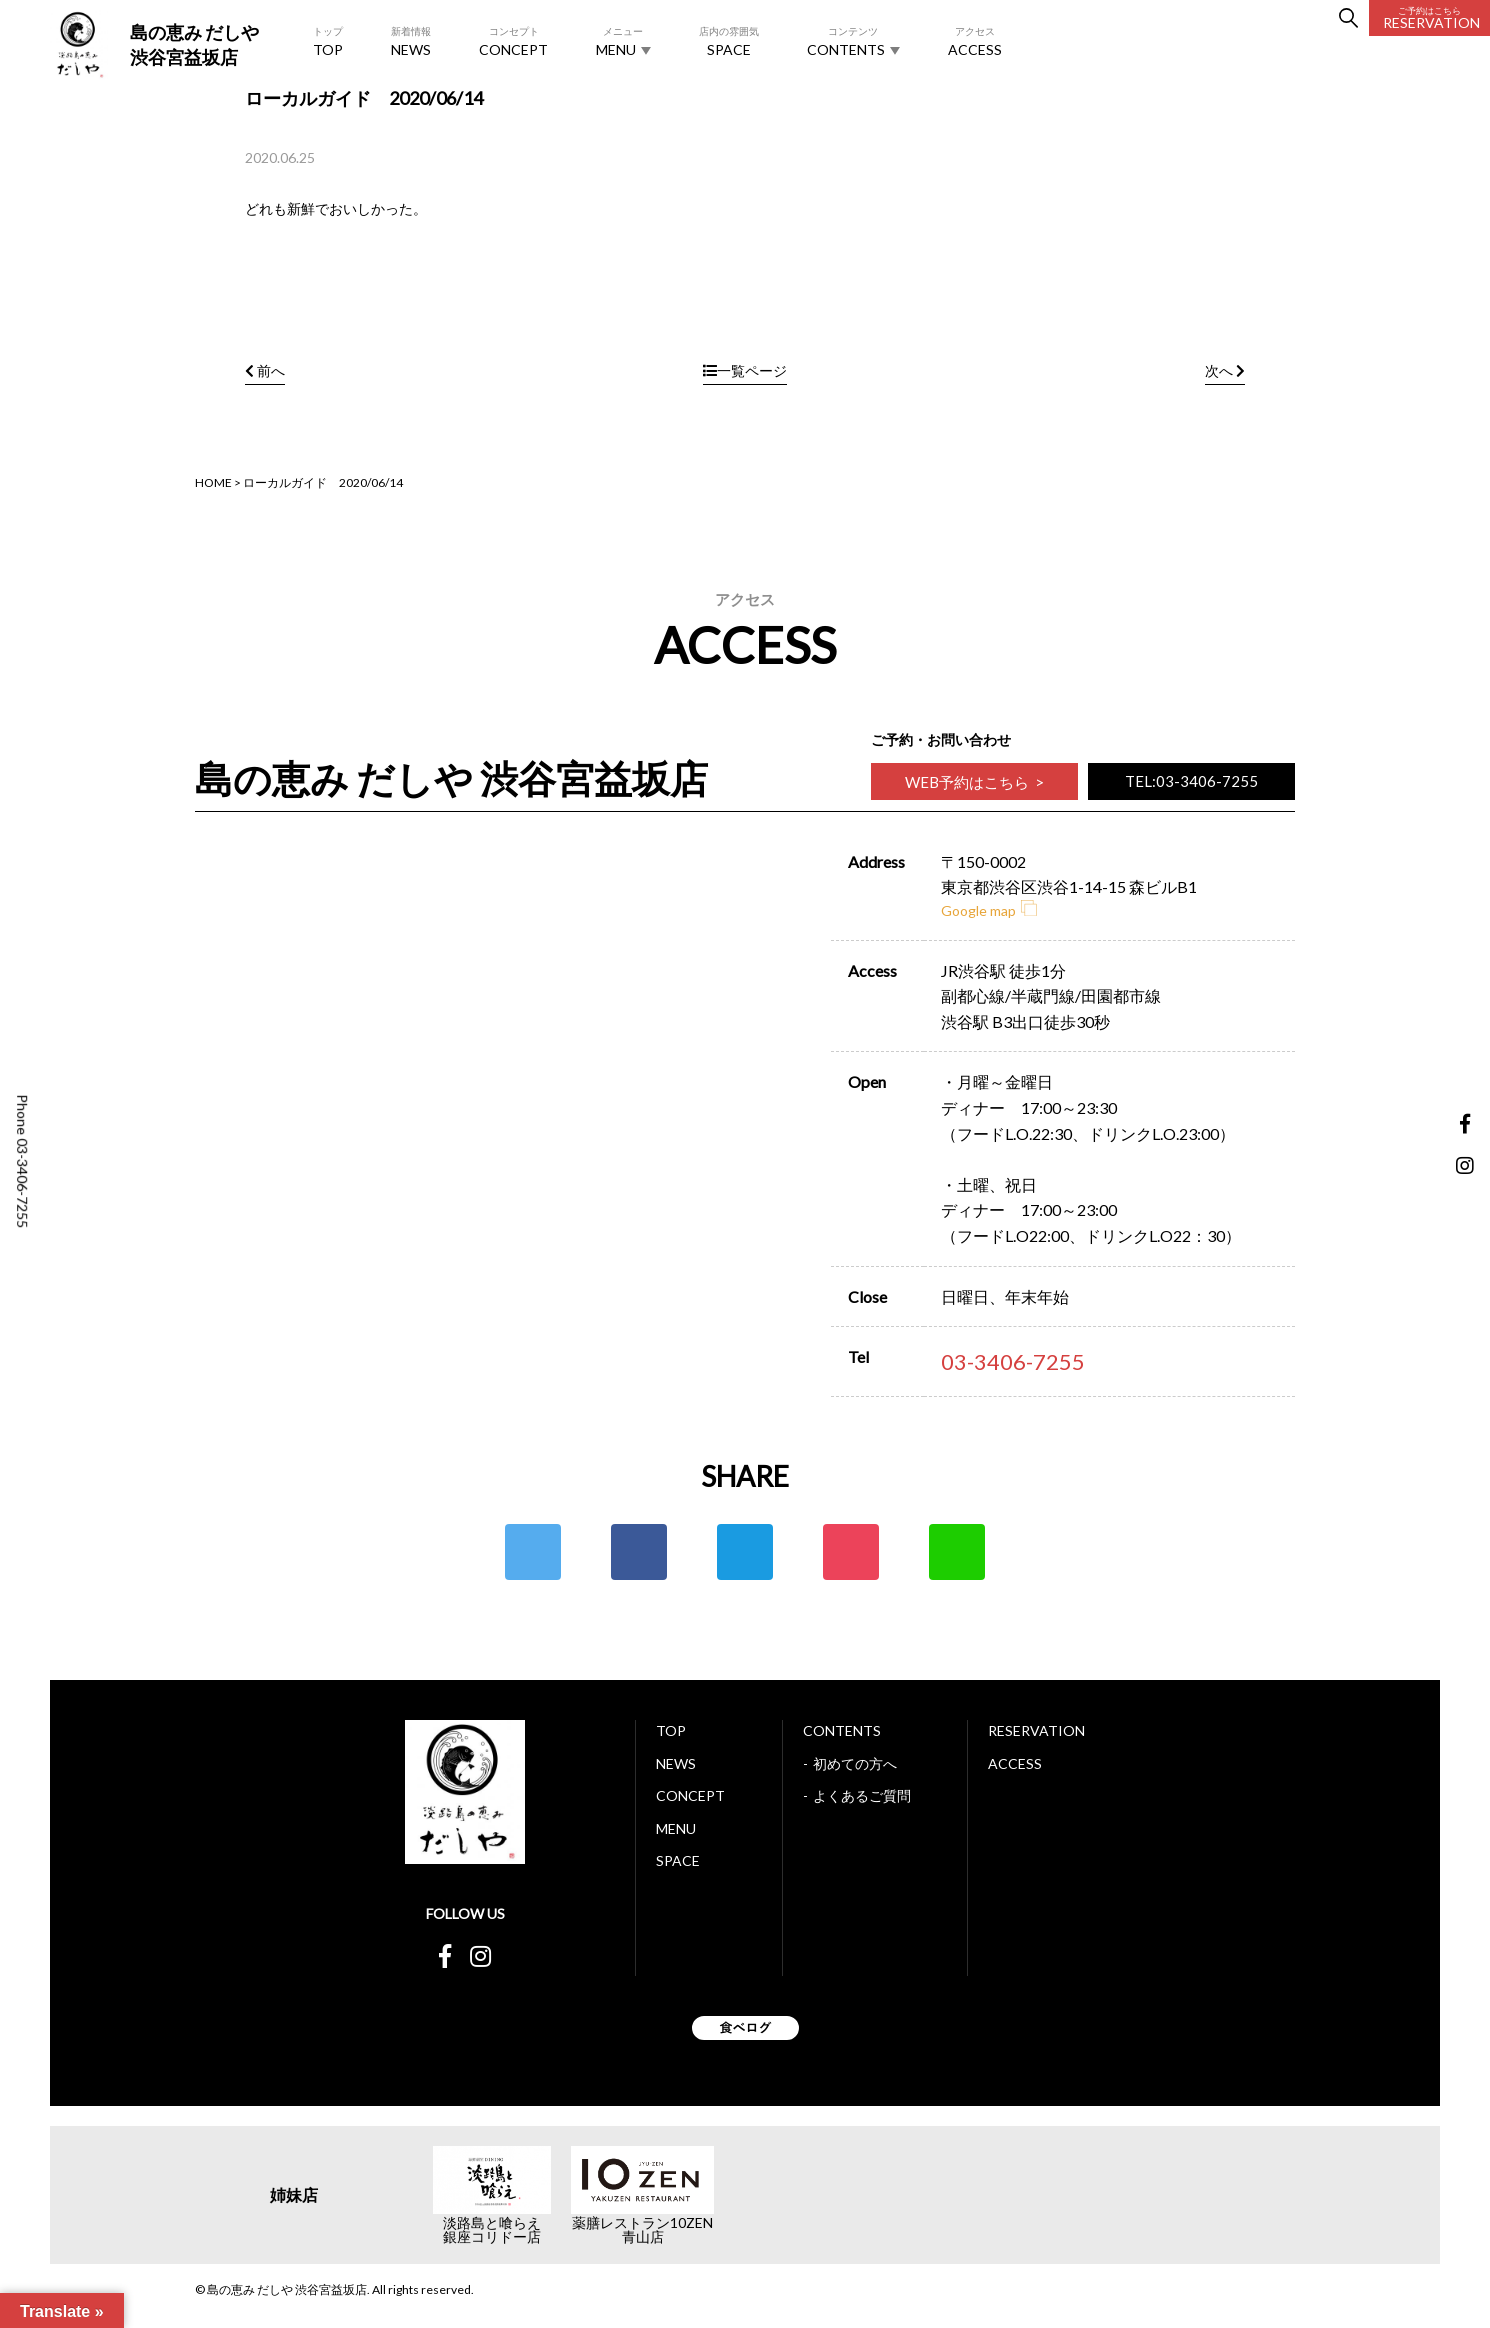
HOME (213, 482)
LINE (957, 1552)
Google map (989, 910)
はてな (745, 1552)
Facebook (639, 1552)
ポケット (851, 1552)
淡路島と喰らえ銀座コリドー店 (492, 2230)
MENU (623, 41)
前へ (265, 370)
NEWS (411, 40)
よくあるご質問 (862, 1795)
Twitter (533, 1552)
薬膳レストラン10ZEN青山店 (642, 2230)
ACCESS (975, 40)
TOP (328, 40)
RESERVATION (1431, 18)
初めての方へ (855, 1763)
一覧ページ (745, 370)
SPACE (729, 40)
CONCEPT (513, 40)
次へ (1225, 370)
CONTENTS (853, 41)
